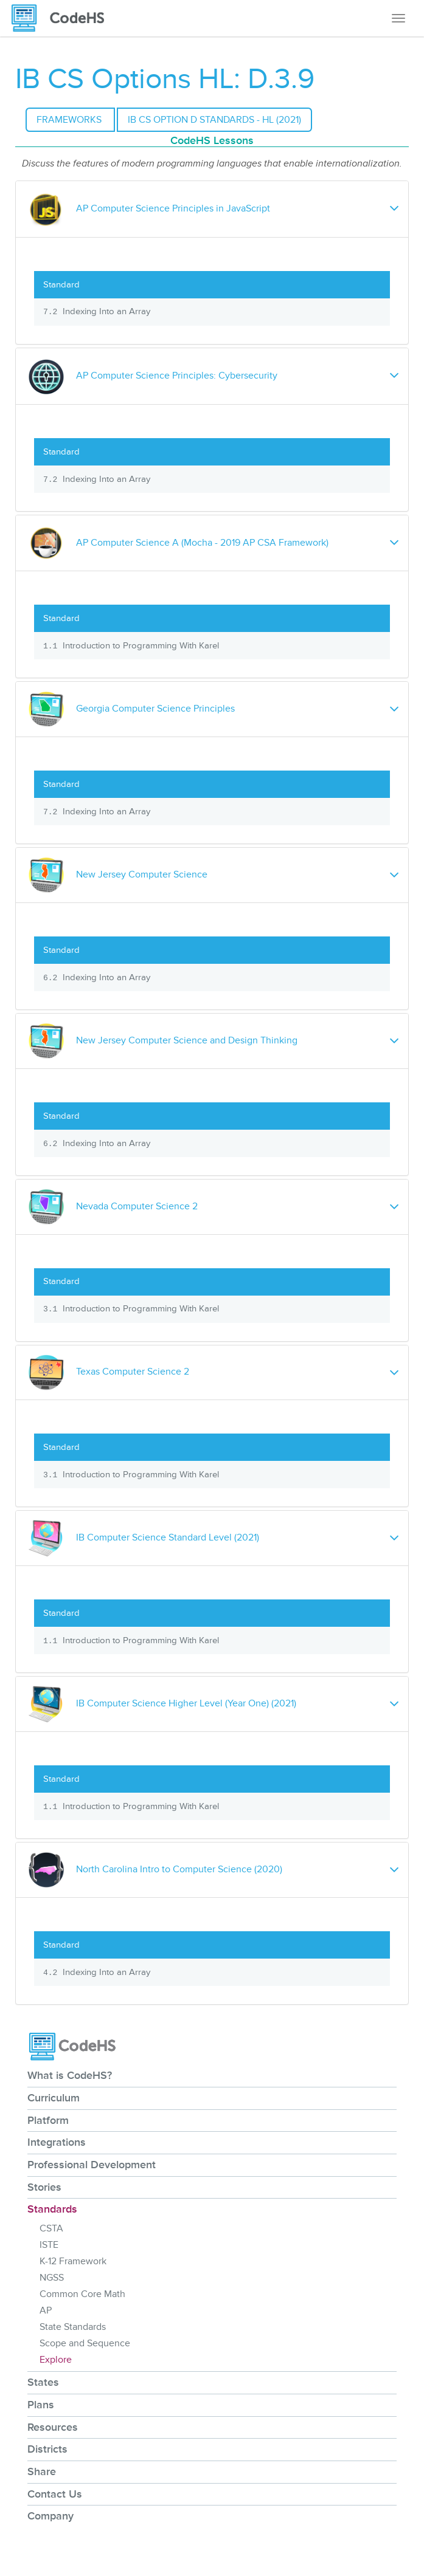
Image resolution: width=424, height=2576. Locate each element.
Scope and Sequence (85, 2343)
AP (46, 2310)
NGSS (52, 2278)
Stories (44, 2187)
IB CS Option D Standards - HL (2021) (214, 120)
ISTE (49, 2245)
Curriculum (53, 2097)
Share (41, 2471)
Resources (52, 2427)
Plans (40, 2404)
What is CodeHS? (69, 2075)
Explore (56, 2360)
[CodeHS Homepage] (62, 18)
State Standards (73, 2327)
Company (50, 2516)
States (43, 2382)
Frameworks (70, 120)
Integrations (56, 2142)
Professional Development (91, 2164)
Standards (52, 2209)
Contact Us (54, 2494)
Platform (48, 2120)
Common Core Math (82, 2294)
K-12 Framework (73, 2261)
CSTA (51, 2228)
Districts (47, 2449)
